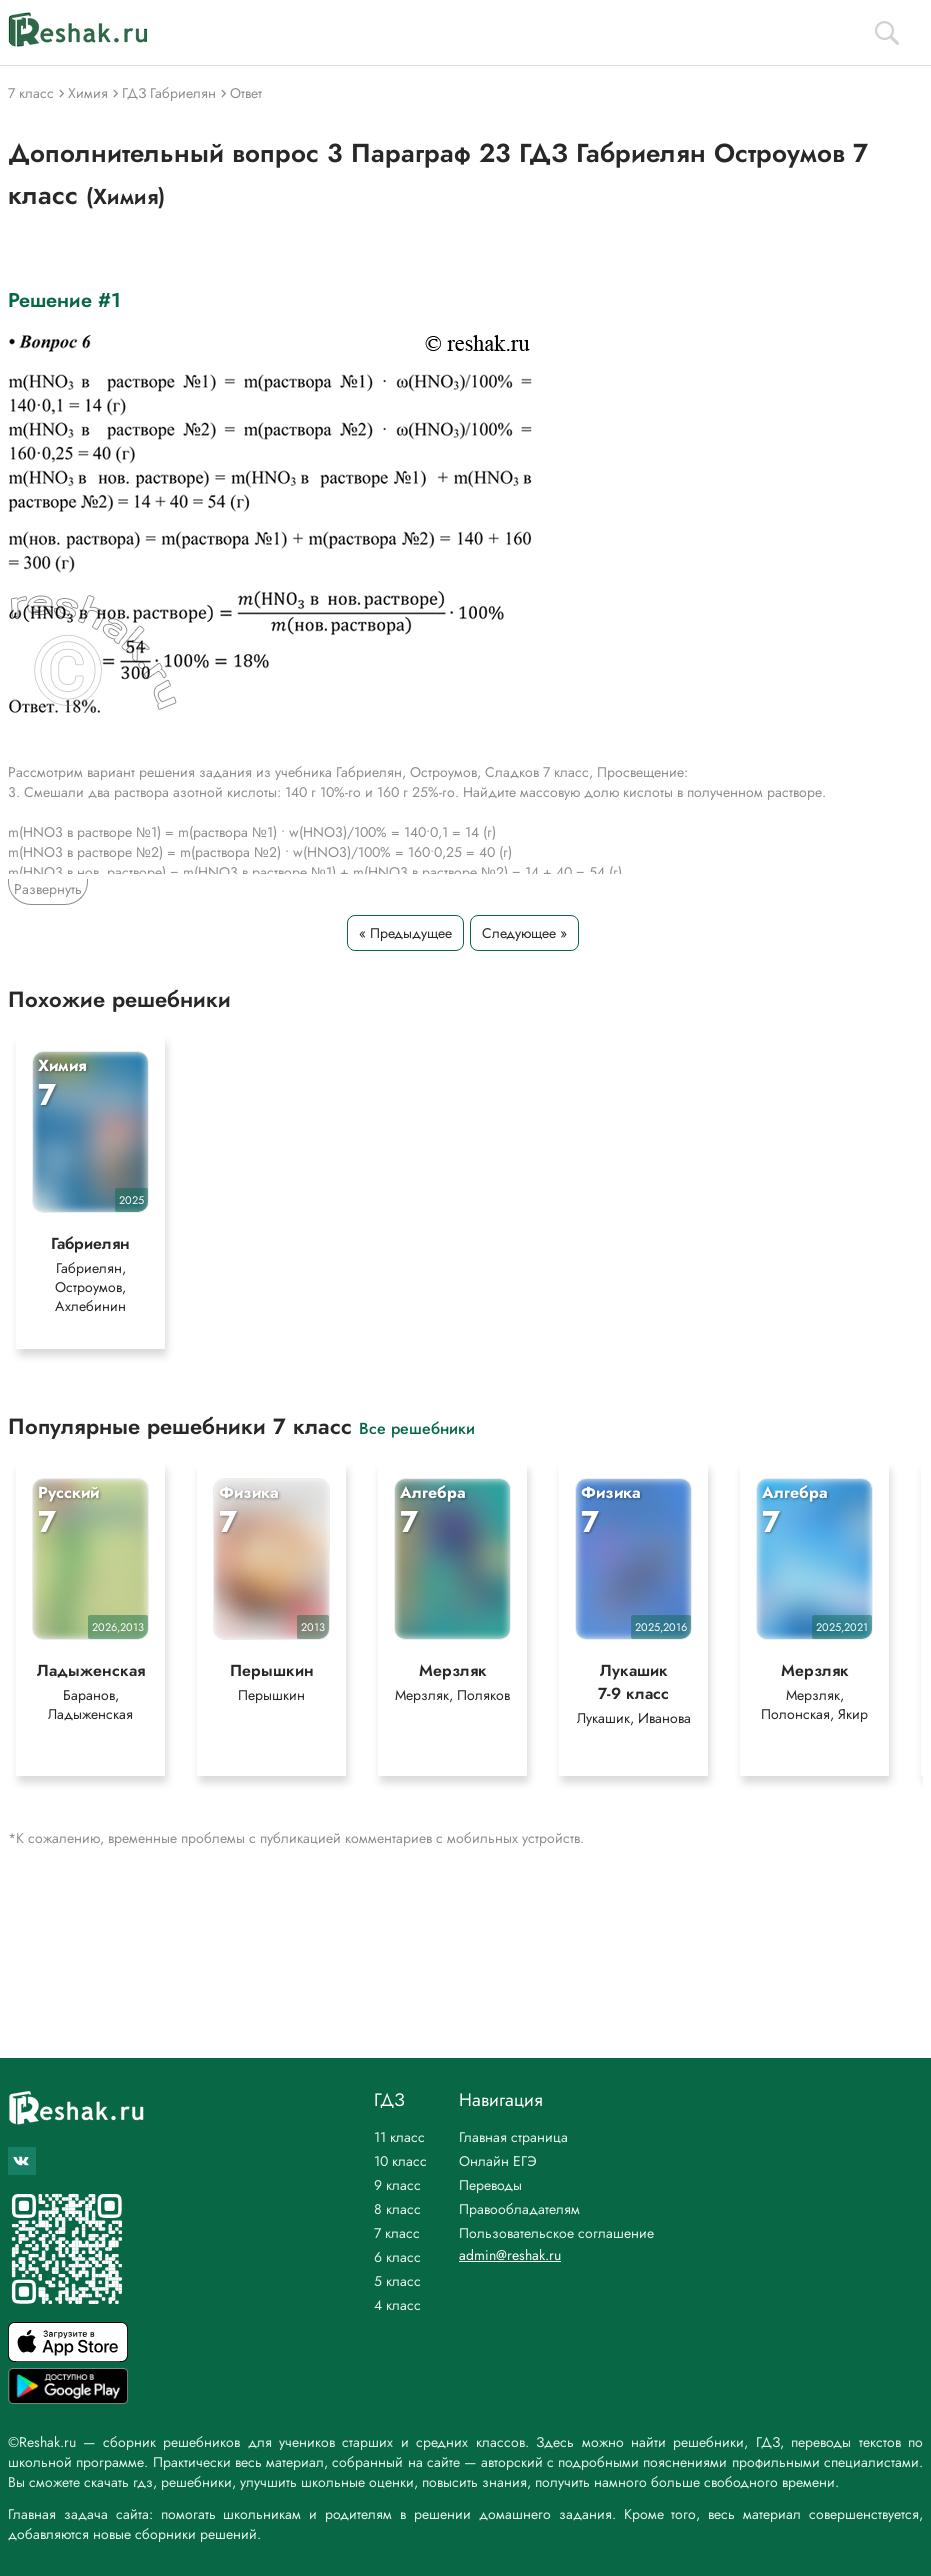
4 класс (397, 2305)
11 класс (399, 2137)
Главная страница (513, 2137)
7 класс (397, 2233)
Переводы (490, 2185)
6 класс (397, 2257)
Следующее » (524, 933)
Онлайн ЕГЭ (498, 2161)
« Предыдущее (405, 933)
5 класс (397, 2281)
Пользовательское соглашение (556, 2233)
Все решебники (417, 1427)
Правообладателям (519, 2209)
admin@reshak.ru (510, 2255)
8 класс (397, 2209)
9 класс (397, 2185)
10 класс (400, 2161)
